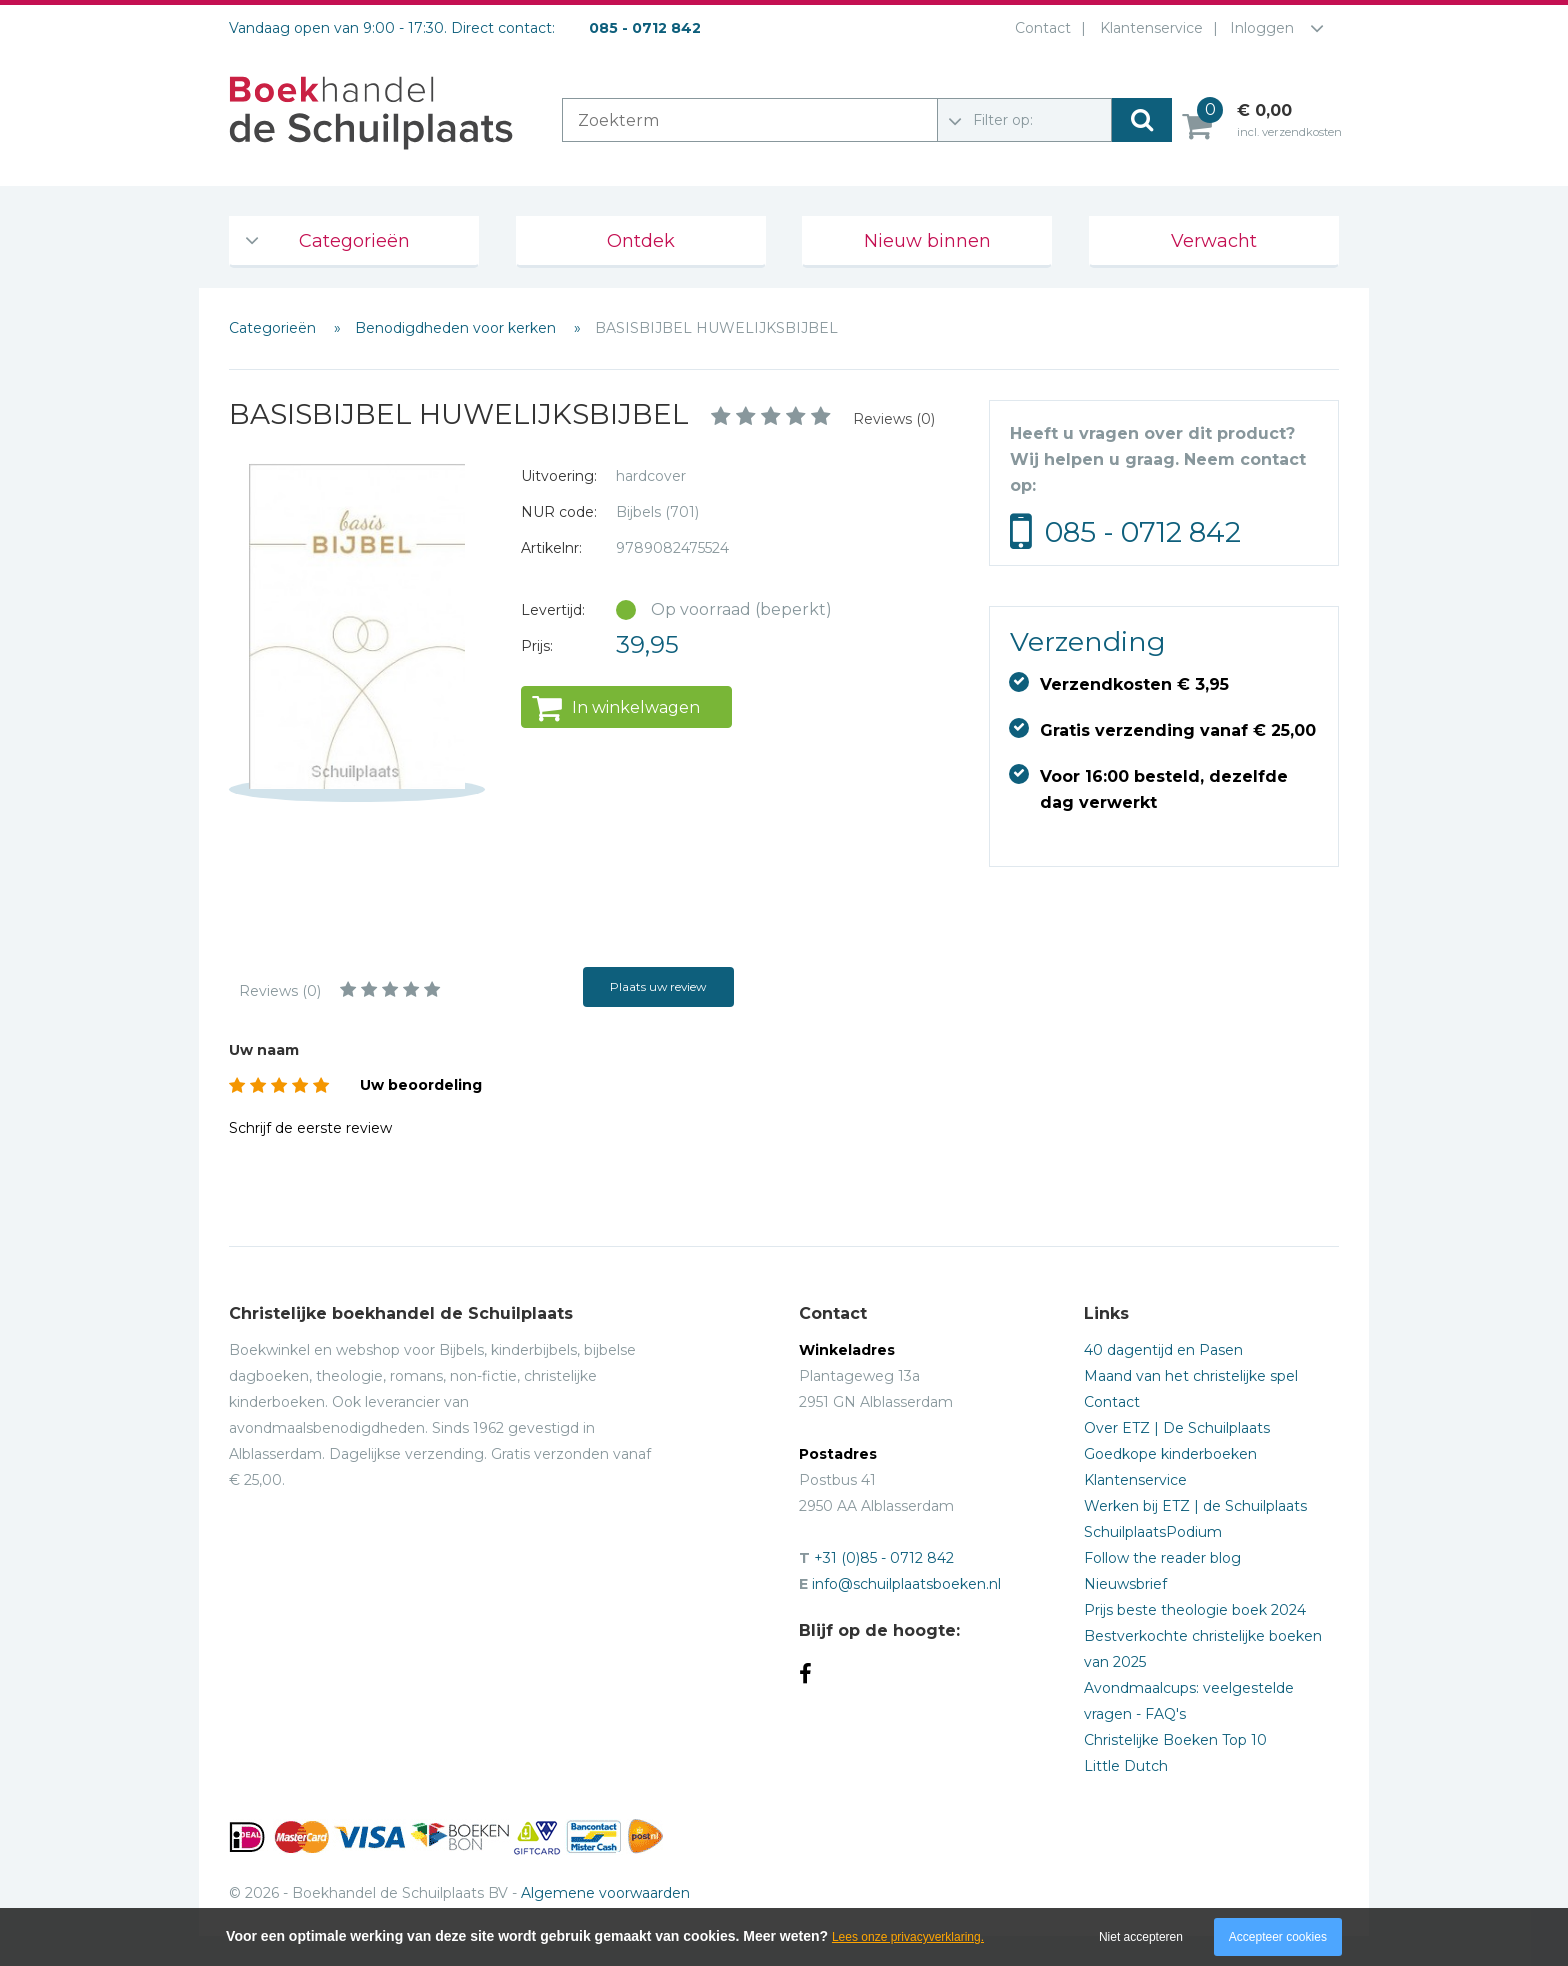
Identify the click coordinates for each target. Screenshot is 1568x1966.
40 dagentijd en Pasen (1163, 1350)
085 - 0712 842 (1143, 532)
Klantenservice (1147, 28)
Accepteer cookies (1278, 1937)
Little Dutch (1126, 1766)
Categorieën (354, 241)
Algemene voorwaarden (605, 1893)
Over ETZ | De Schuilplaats (1177, 1428)
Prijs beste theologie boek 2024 (1195, 1610)
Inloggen (1262, 28)
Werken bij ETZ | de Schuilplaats (1195, 1506)
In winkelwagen (636, 707)
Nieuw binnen (927, 241)
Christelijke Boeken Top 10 (1175, 1740)
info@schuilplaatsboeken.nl (906, 1584)
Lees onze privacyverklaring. (908, 1937)
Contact (1039, 28)
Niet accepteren (1141, 1937)
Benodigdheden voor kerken (457, 328)
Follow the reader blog (1162, 1558)
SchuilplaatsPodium (1153, 1532)
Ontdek (641, 241)
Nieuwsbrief (1125, 1584)
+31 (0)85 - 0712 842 (884, 1558)
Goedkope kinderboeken (1170, 1454)
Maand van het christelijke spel (1191, 1376)
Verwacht (1214, 241)
